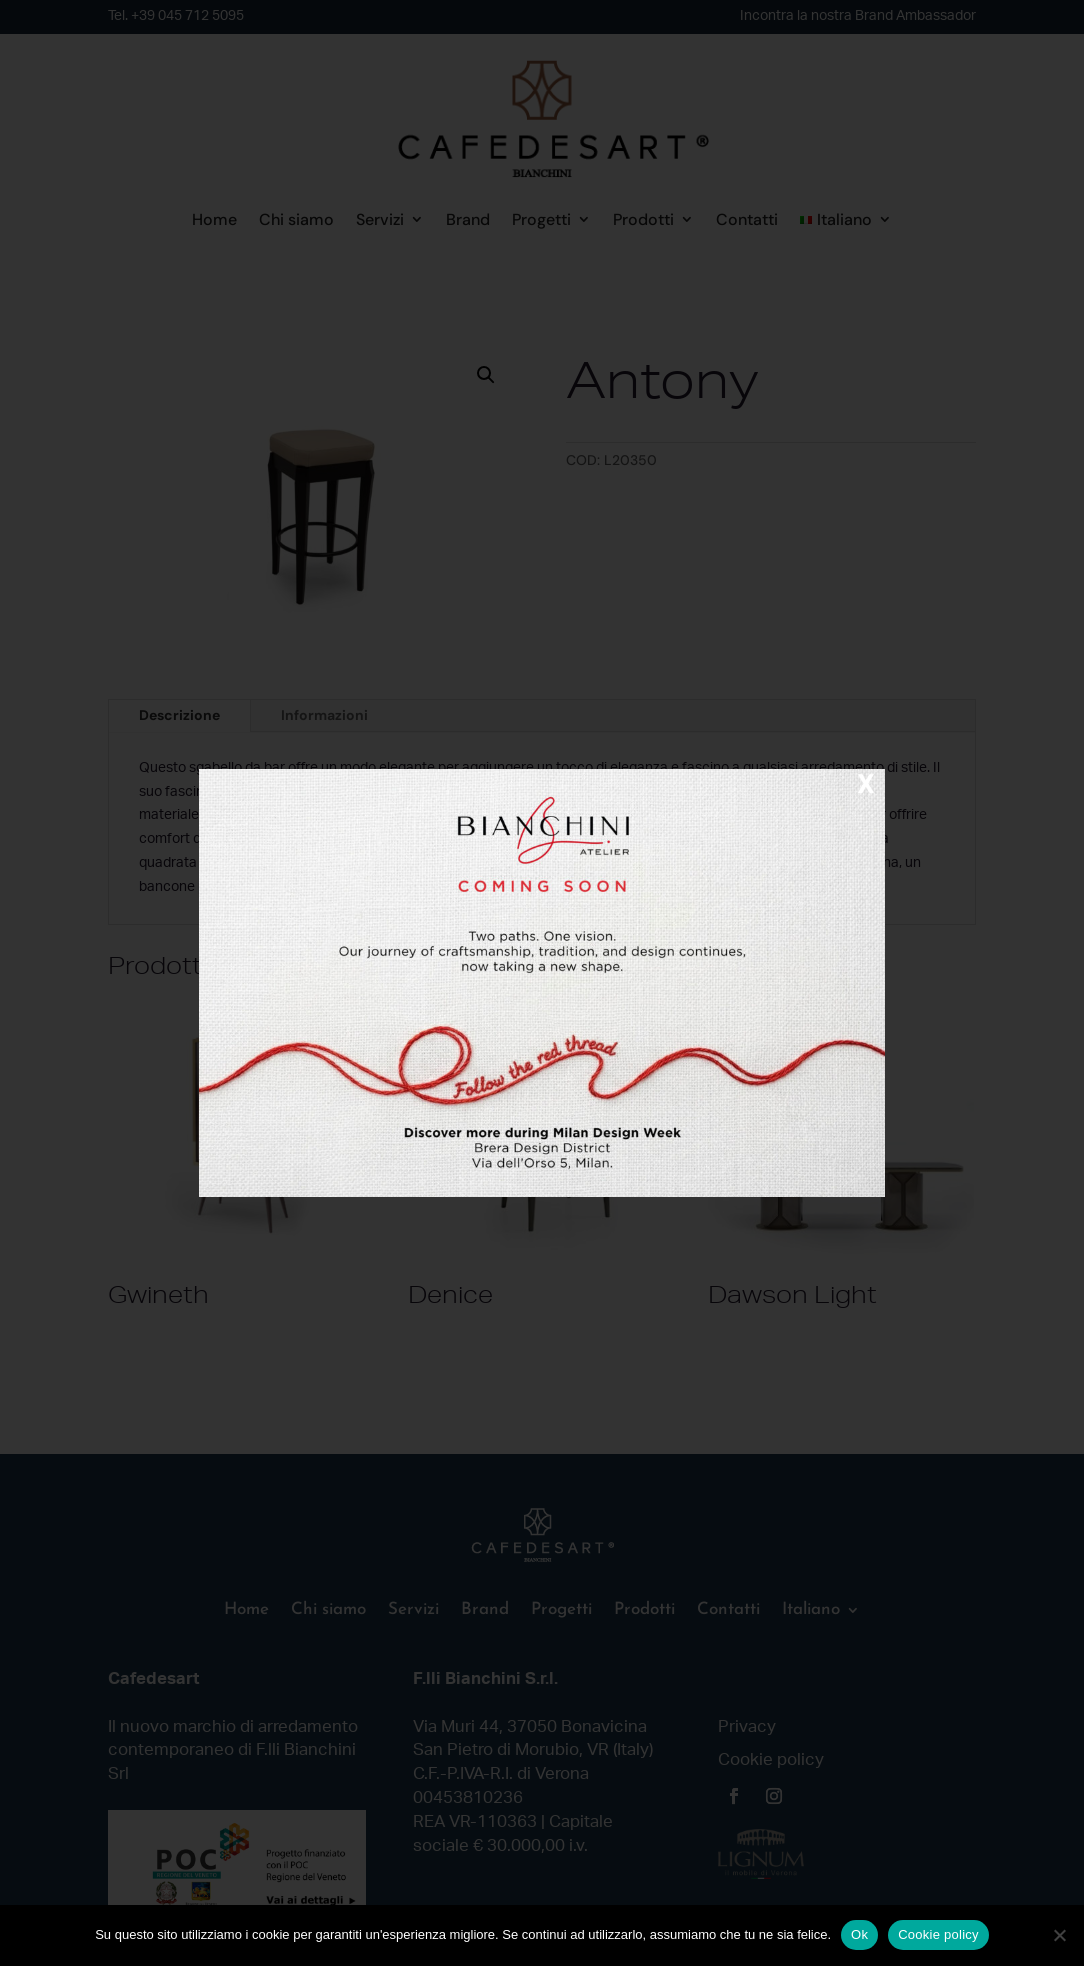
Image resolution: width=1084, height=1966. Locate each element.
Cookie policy (938, 1934)
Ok (859, 1934)
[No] (1059, 1935)
